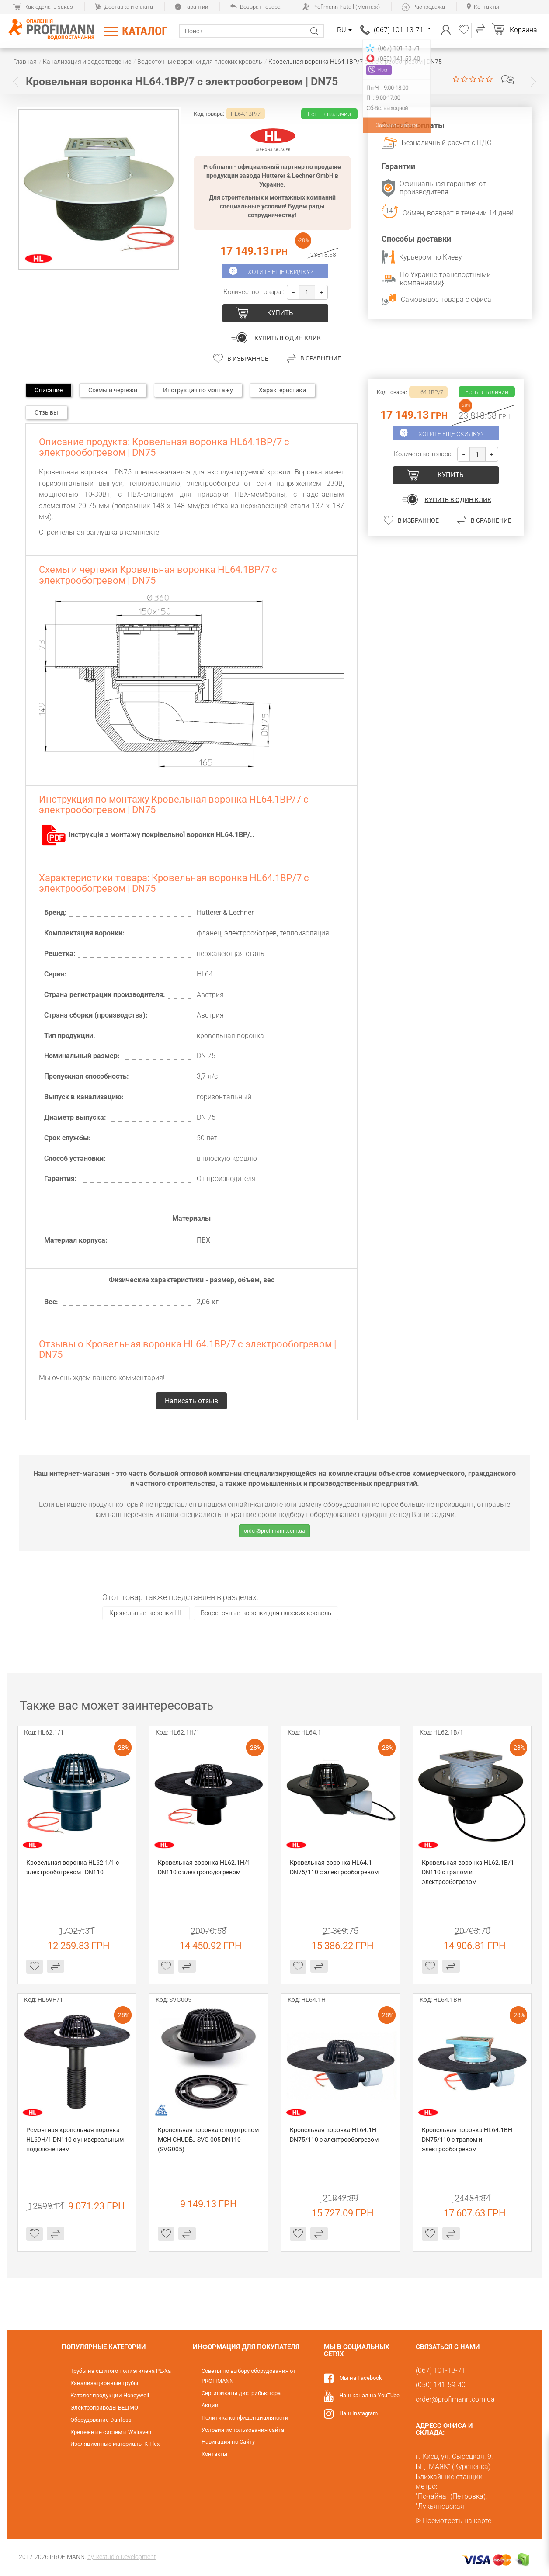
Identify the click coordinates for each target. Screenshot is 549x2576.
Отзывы (46, 412)
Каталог (144, 31)
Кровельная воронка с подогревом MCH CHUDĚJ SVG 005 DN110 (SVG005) (208, 2139)
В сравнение (320, 358)
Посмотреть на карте (457, 2521)
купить (280, 313)
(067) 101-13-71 (402, 30)
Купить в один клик (287, 338)
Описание (49, 390)
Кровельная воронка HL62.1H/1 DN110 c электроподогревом (205, 1867)
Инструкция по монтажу (198, 390)
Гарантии (191, 6)
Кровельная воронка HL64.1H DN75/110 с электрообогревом (334, 2134)
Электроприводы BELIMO (104, 2407)
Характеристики (282, 390)
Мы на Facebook (360, 2378)
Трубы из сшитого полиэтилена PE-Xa (120, 2371)
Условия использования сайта (243, 2430)
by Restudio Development (121, 2556)
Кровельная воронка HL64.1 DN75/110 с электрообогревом (334, 1867)
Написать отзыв (507, 79)
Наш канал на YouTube (369, 2395)
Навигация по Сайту (228, 2441)
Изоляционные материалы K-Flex (115, 2444)
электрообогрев (250, 933)
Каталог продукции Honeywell (109, 2395)
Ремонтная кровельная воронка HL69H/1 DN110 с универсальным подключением (75, 2139)
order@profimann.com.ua (274, 1531)
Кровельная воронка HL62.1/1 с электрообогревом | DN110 (73, 1867)
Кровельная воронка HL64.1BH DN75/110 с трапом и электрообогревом (468, 2139)
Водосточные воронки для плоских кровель (266, 1613)
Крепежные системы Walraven (110, 2432)
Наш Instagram (358, 2413)
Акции (210, 2405)
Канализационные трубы (104, 2383)
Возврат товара (255, 6)
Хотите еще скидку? (280, 271)
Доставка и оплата (124, 6)
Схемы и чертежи (112, 390)
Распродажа (423, 6)
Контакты (483, 6)
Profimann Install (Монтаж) (341, 6)
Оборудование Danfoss (101, 2420)
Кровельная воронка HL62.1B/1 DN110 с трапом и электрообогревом (468, 1872)
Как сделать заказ (43, 6)
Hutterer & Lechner (225, 912)
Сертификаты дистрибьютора (241, 2393)
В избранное (247, 358)
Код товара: (209, 114)
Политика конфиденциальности (245, 2417)
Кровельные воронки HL (146, 1613)
